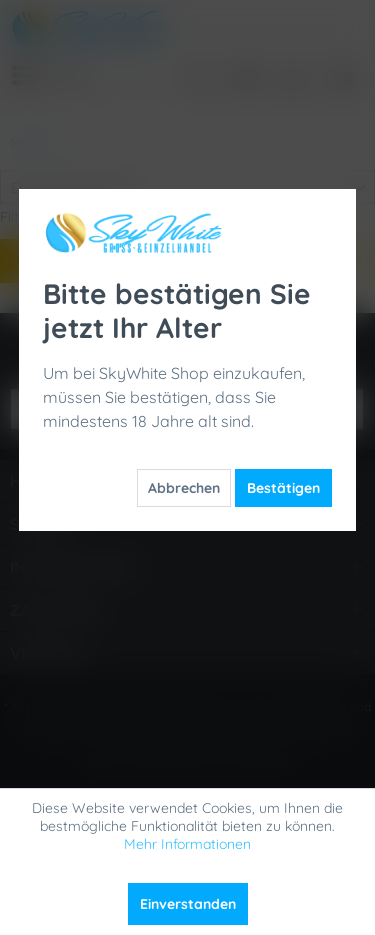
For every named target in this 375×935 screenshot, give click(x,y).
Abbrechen (184, 488)
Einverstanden (188, 904)
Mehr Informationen (187, 844)
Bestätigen (283, 488)
